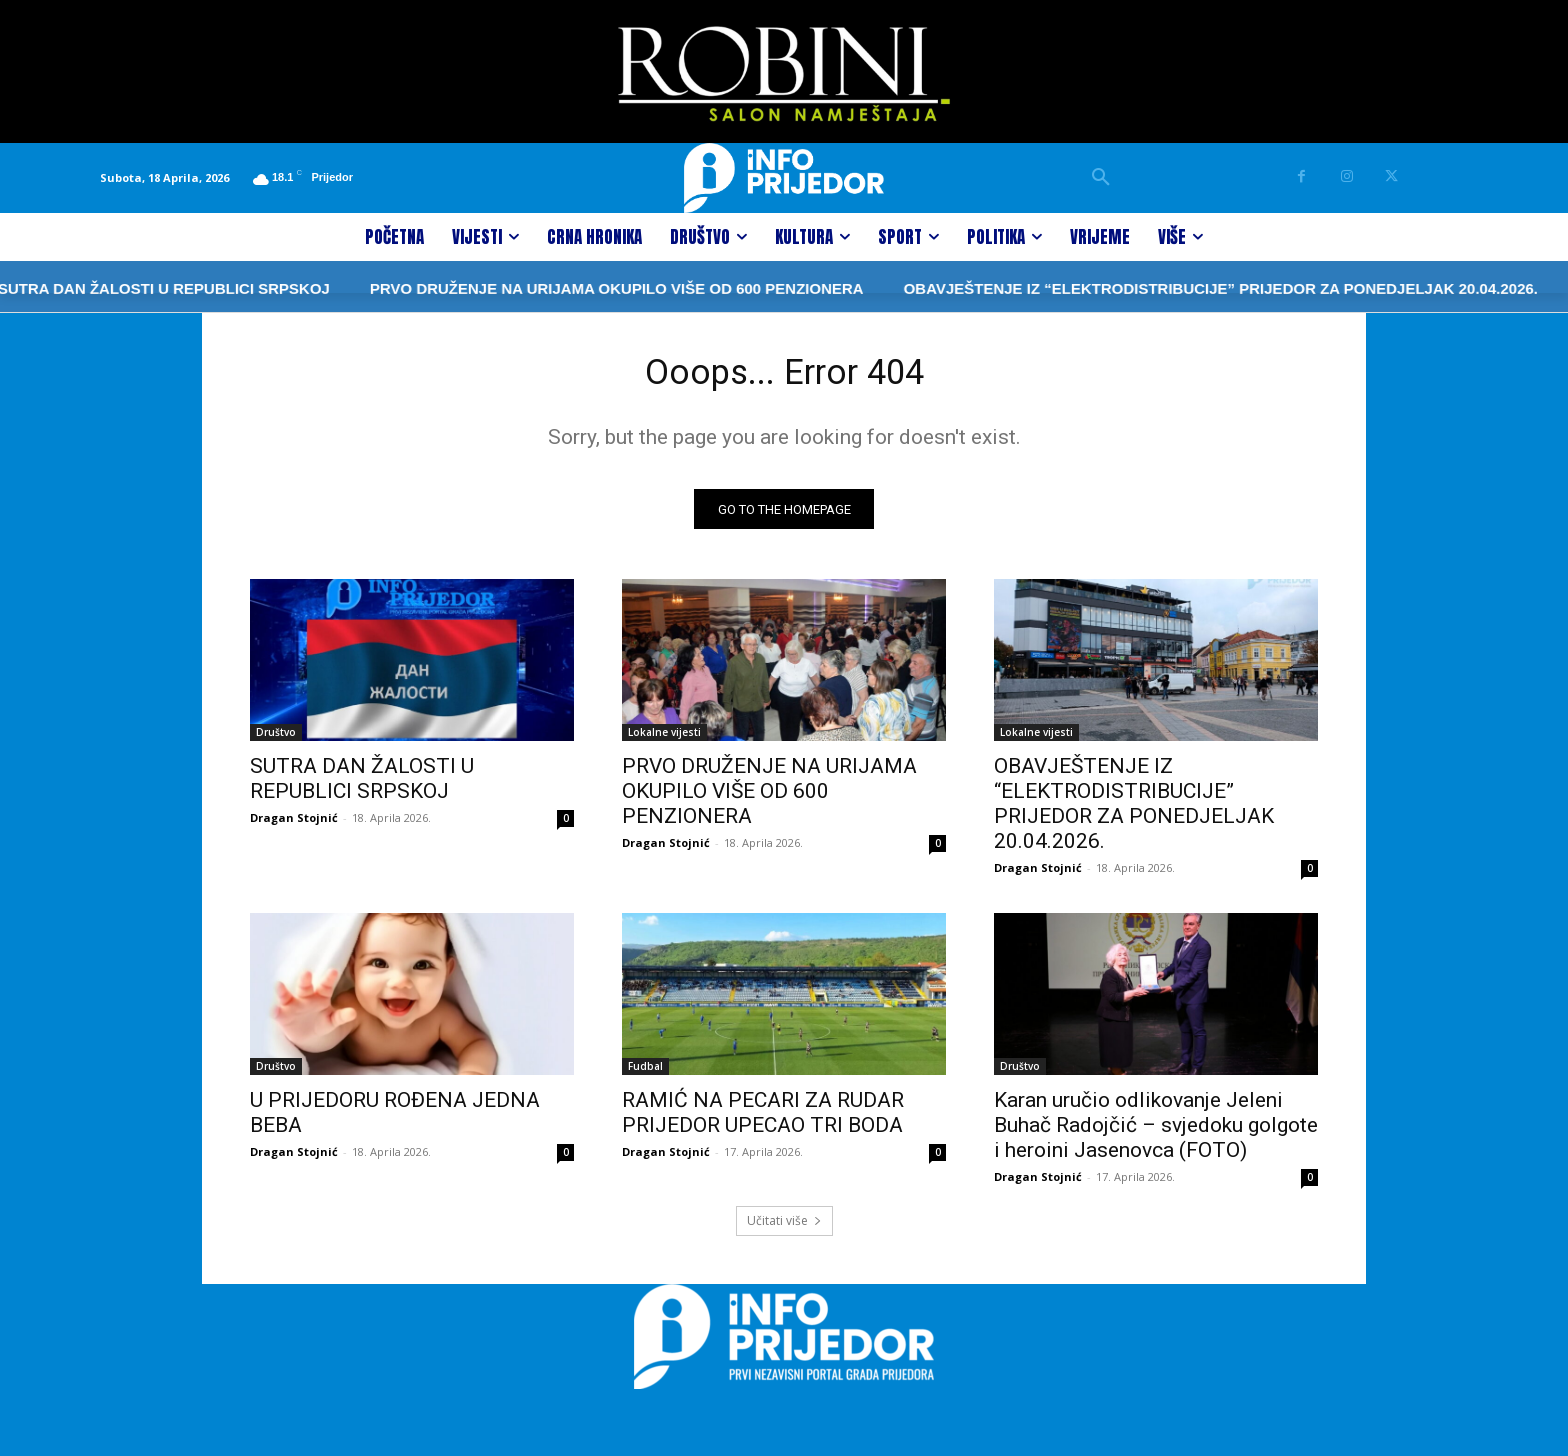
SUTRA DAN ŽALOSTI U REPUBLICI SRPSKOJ (362, 786)
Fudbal (645, 1074)
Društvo (276, 740)
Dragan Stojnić (294, 825)
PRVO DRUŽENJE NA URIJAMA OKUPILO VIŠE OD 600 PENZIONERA (546, 288)
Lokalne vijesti (664, 740)
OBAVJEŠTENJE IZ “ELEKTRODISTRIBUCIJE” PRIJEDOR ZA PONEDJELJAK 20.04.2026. (1149, 288)
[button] (1101, 178)
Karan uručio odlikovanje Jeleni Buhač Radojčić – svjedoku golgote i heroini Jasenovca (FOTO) (1156, 1133)
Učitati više (784, 1228)
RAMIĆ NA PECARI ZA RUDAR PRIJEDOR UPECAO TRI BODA (763, 1120)
